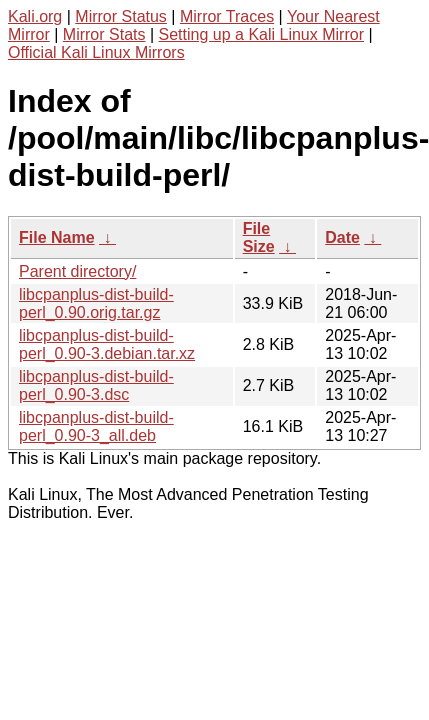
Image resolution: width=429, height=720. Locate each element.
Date (342, 237)
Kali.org (35, 16)
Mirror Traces (227, 16)
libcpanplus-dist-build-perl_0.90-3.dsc (96, 385)
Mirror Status (121, 16)
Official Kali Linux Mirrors (96, 52)
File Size (259, 237)
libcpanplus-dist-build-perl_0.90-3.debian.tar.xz (107, 344)
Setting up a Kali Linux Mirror (261, 34)
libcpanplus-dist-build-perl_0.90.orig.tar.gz (96, 303)
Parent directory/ (77, 271)
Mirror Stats (104, 34)
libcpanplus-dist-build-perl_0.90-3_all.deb (96, 426)
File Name (57, 237)
